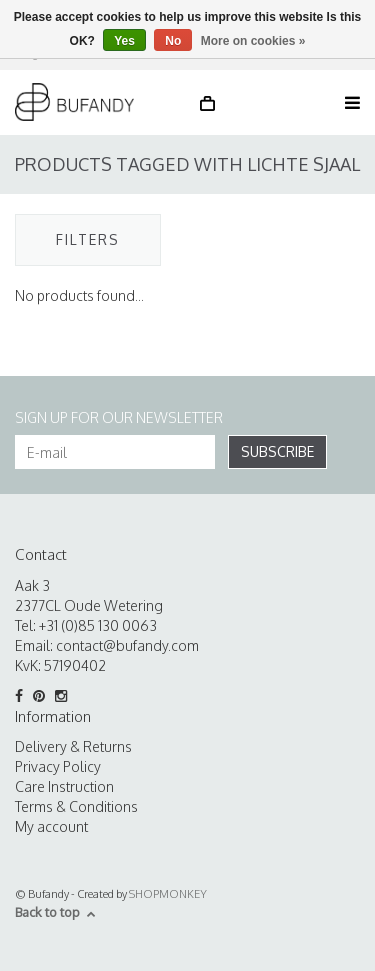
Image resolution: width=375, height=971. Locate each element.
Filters (88, 239)
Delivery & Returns (73, 746)
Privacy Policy (58, 766)
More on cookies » (253, 41)
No (173, 41)
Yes (124, 41)
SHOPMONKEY (168, 894)
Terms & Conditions (76, 806)
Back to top (55, 912)
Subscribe (277, 451)
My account (51, 826)
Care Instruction (64, 786)
